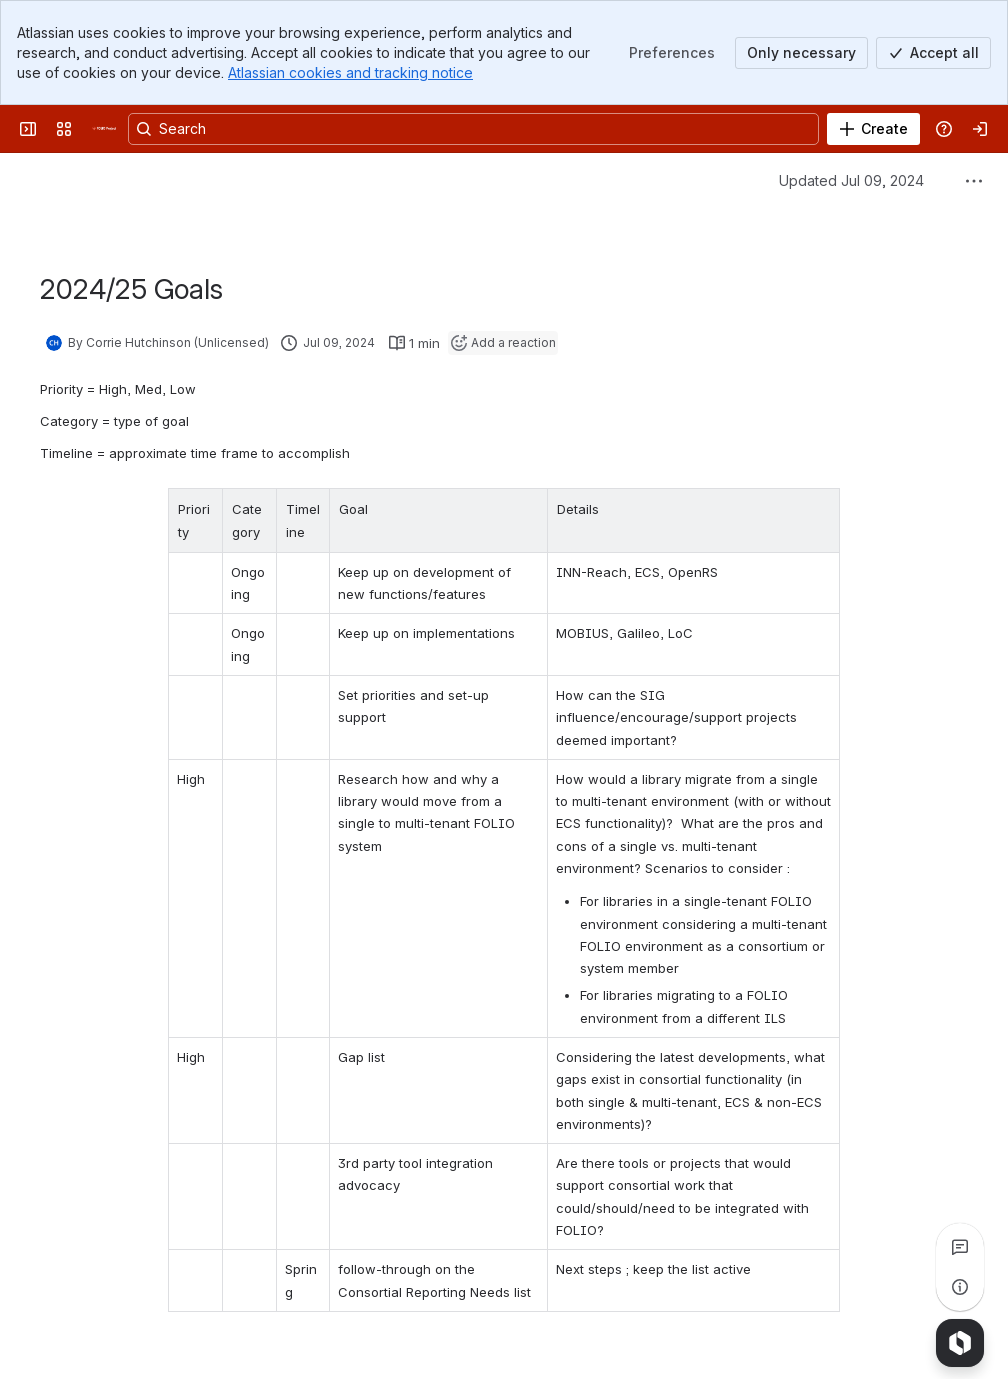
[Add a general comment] (131, 1334)
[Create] (873, 129)
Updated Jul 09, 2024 (851, 180)
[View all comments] (960, 1247)
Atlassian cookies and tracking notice (350, 72)
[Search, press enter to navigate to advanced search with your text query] (473, 129)
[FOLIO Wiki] (104, 129)
